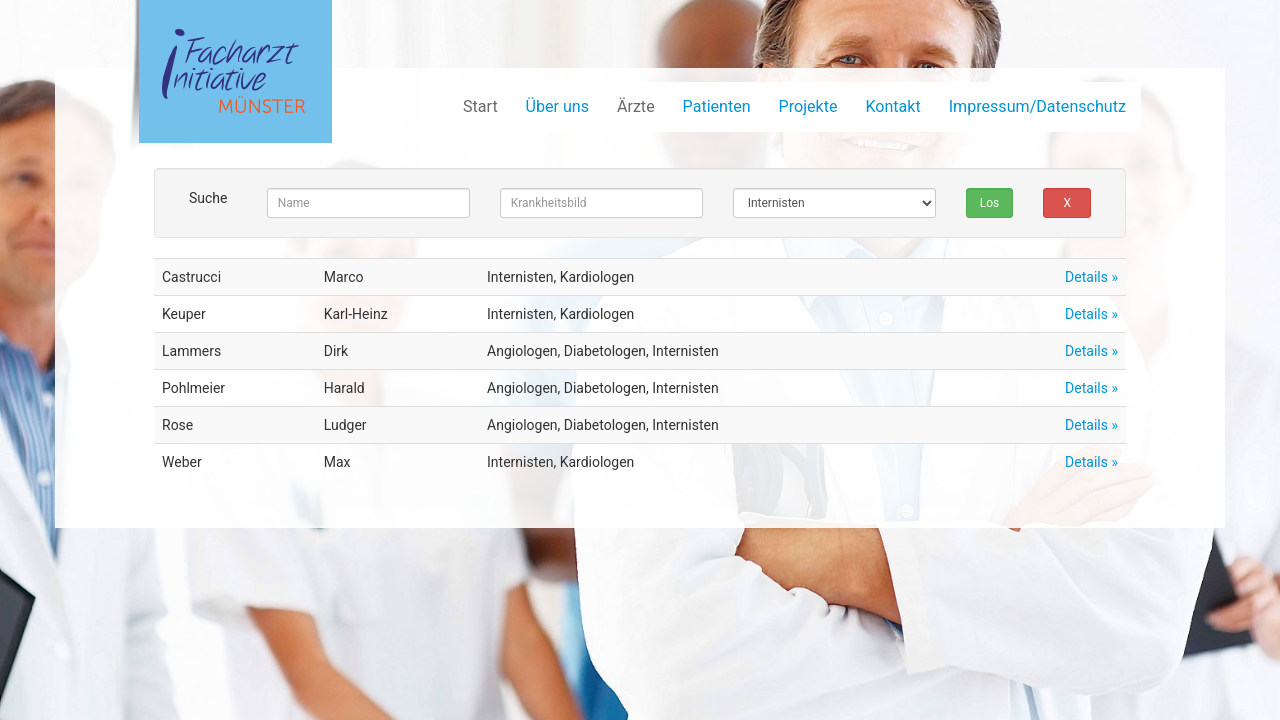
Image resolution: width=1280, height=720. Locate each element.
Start (480, 106)
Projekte (808, 106)
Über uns (558, 106)
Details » (1091, 277)
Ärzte (636, 106)
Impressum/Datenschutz (1037, 106)
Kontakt (892, 106)
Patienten (717, 106)
